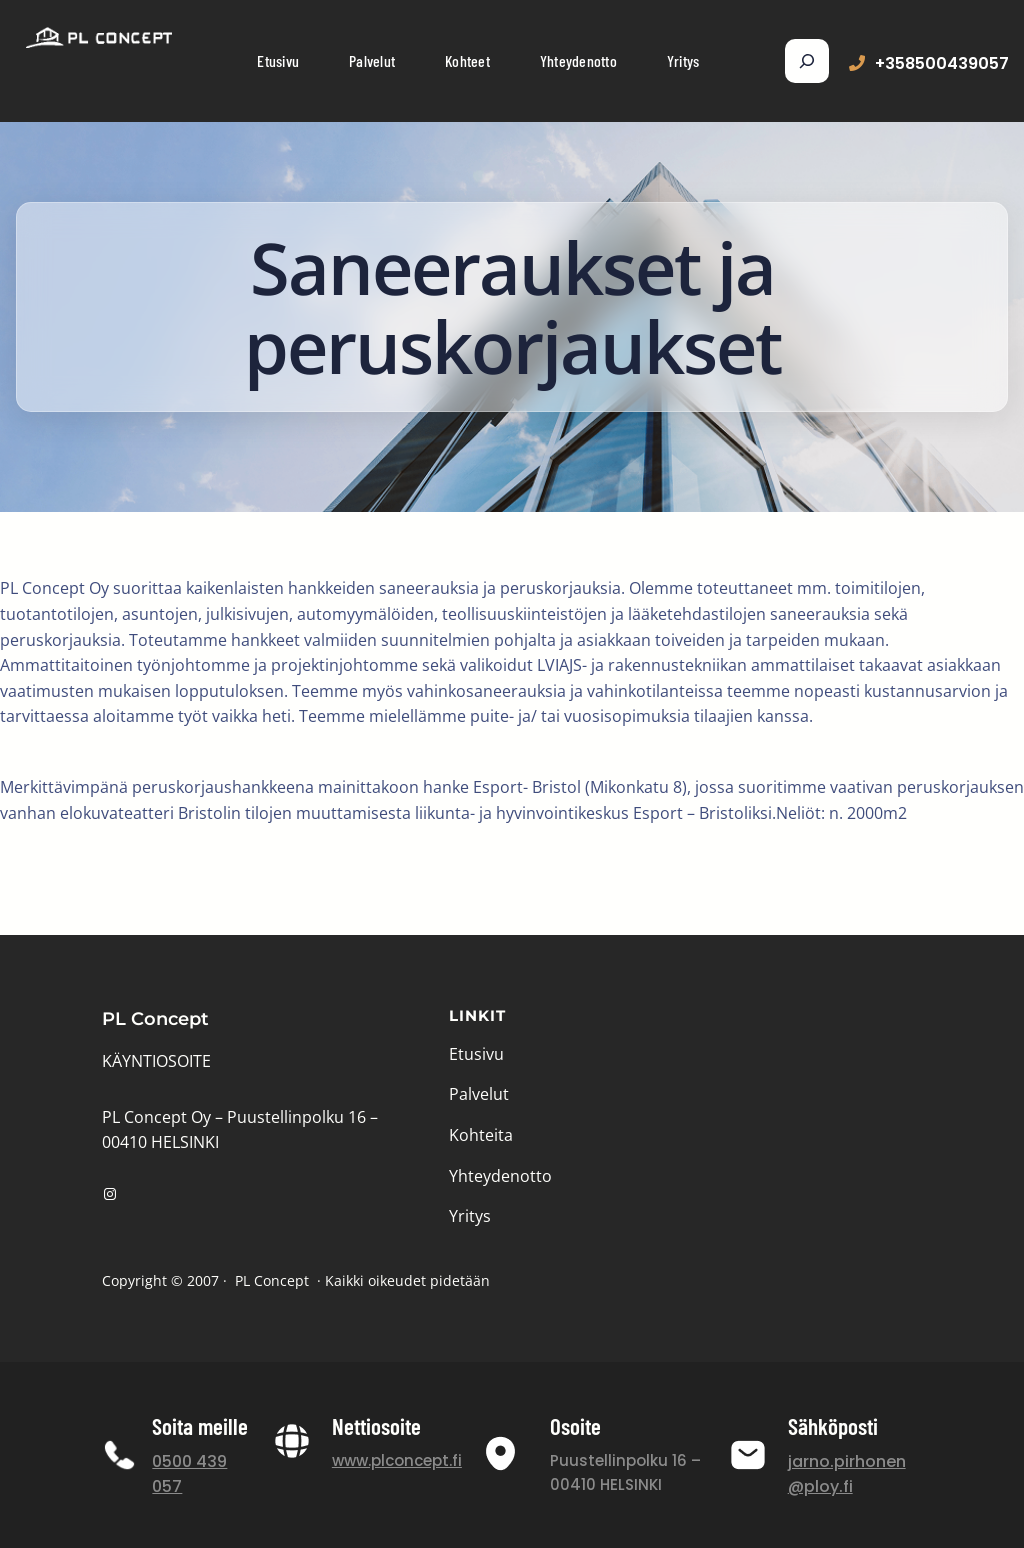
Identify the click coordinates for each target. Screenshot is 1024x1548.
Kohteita (481, 1135)
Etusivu (476, 1054)
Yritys (470, 1216)
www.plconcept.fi (397, 1460)
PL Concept (155, 1019)
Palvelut (479, 1094)
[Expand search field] (807, 61)
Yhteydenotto (500, 1176)
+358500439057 (942, 63)
